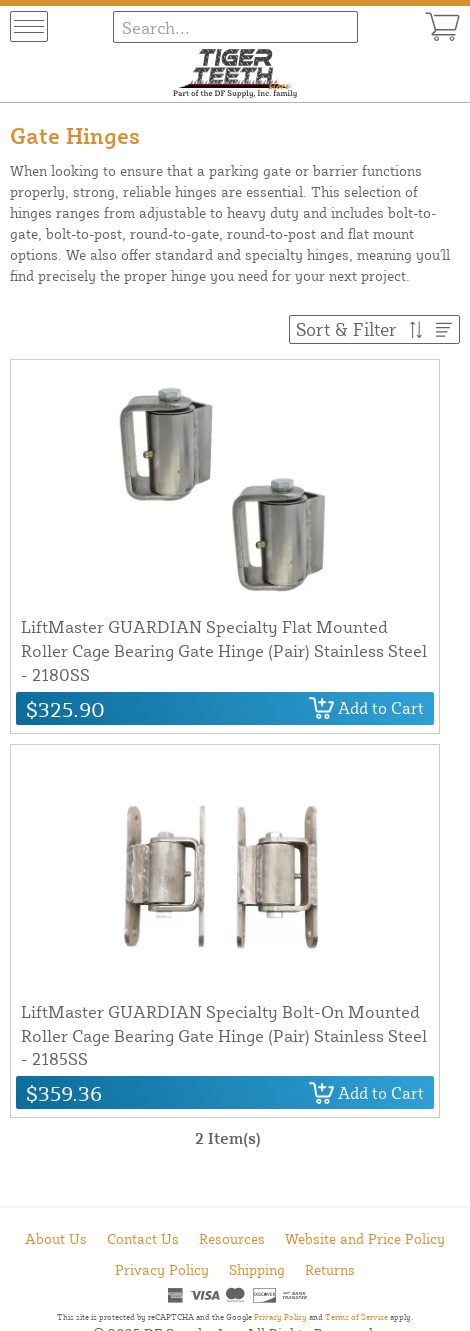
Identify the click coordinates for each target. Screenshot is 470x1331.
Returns (330, 1269)
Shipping (257, 1269)
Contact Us (143, 1238)
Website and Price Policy (365, 1238)
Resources (232, 1238)
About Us (56, 1238)
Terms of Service (356, 1317)
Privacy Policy (162, 1269)
